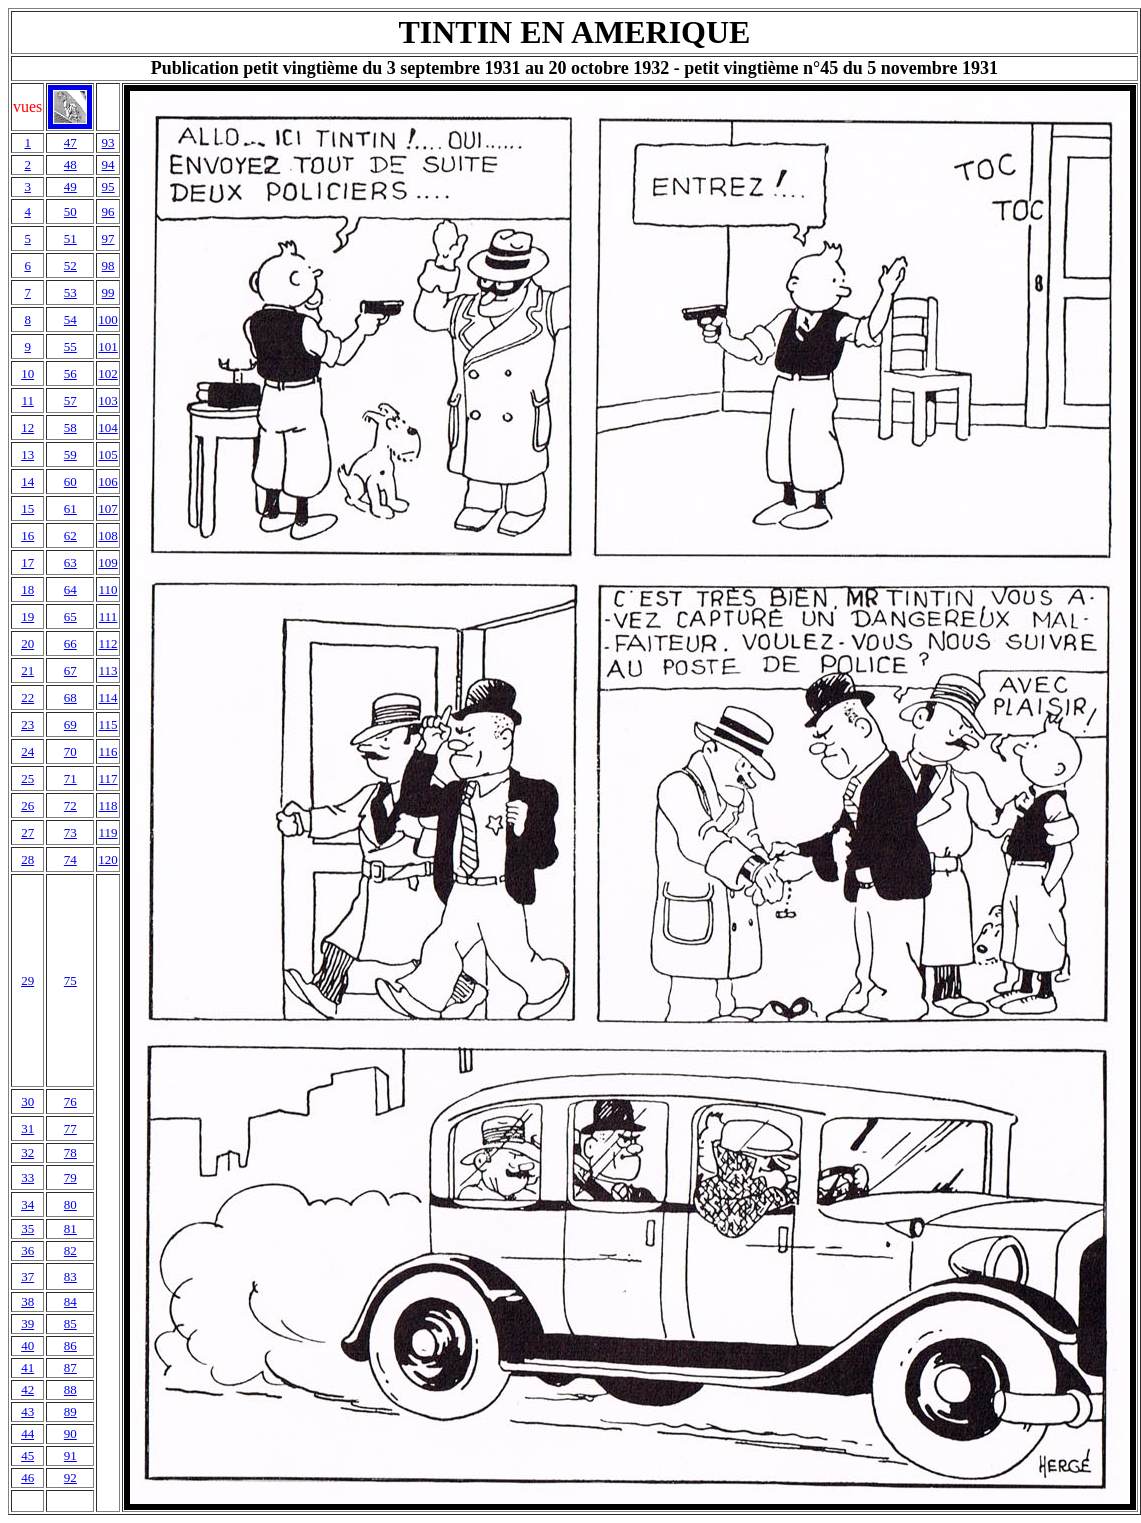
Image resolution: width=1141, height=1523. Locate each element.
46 (27, 1477)
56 (70, 373)
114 (108, 697)
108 (108, 535)
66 (70, 643)
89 (70, 1411)
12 (27, 427)
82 (70, 1250)
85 (70, 1323)
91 (70, 1455)
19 (27, 616)
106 (108, 481)
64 (70, 589)
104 (108, 427)
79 (70, 1177)
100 (108, 319)
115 (108, 724)
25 (27, 778)
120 (108, 859)
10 (27, 373)
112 (108, 643)
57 (70, 400)
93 (108, 142)
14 (27, 481)
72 (70, 805)
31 (27, 1128)
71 (70, 778)
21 (27, 670)
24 (27, 751)
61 (70, 508)
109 (108, 562)
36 (27, 1250)
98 (108, 265)
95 (108, 186)
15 (27, 508)
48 (70, 164)
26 (27, 805)
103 (108, 400)
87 (70, 1367)
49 (70, 186)
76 (70, 1101)
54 (70, 319)
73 (70, 832)
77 (70, 1128)
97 (108, 238)
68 (70, 697)
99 (108, 292)
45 (27, 1455)
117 (108, 778)
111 (108, 616)
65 (70, 616)
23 (27, 724)
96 (108, 211)
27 (27, 832)
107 (108, 508)
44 (27, 1433)
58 (70, 427)
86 (70, 1345)
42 (27, 1389)
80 (70, 1204)
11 (27, 400)
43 (27, 1411)
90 (70, 1433)
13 (27, 454)
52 (70, 265)
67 (70, 670)
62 (70, 535)
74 (70, 859)
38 (27, 1301)
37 (27, 1276)
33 (27, 1177)
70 (70, 751)
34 (27, 1204)
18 (27, 589)
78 (70, 1152)
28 (27, 859)
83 (70, 1276)
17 (27, 562)
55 (70, 346)
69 (70, 724)
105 (108, 454)
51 (70, 238)
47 (70, 142)
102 (108, 373)
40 (27, 1345)
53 (70, 292)
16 (27, 535)
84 (70, 1301)
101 (108, 346)
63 (70, 562)
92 (70, 1477)
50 (70, 211)
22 (27, 697)
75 (70, 980)
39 (27, 1323)
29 (27, 980)
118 (108, 805)
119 (108, 832)
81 (70, 1228)
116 (108, 751)
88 (70, 1389)
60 (70, 481)
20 (27, 643)
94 (108, 164)
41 (27, 1367)
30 (27, 1101)
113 (108, 670)
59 (70, 454)
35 (27, 1228)
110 (108, 589)
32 (27, 1152)
